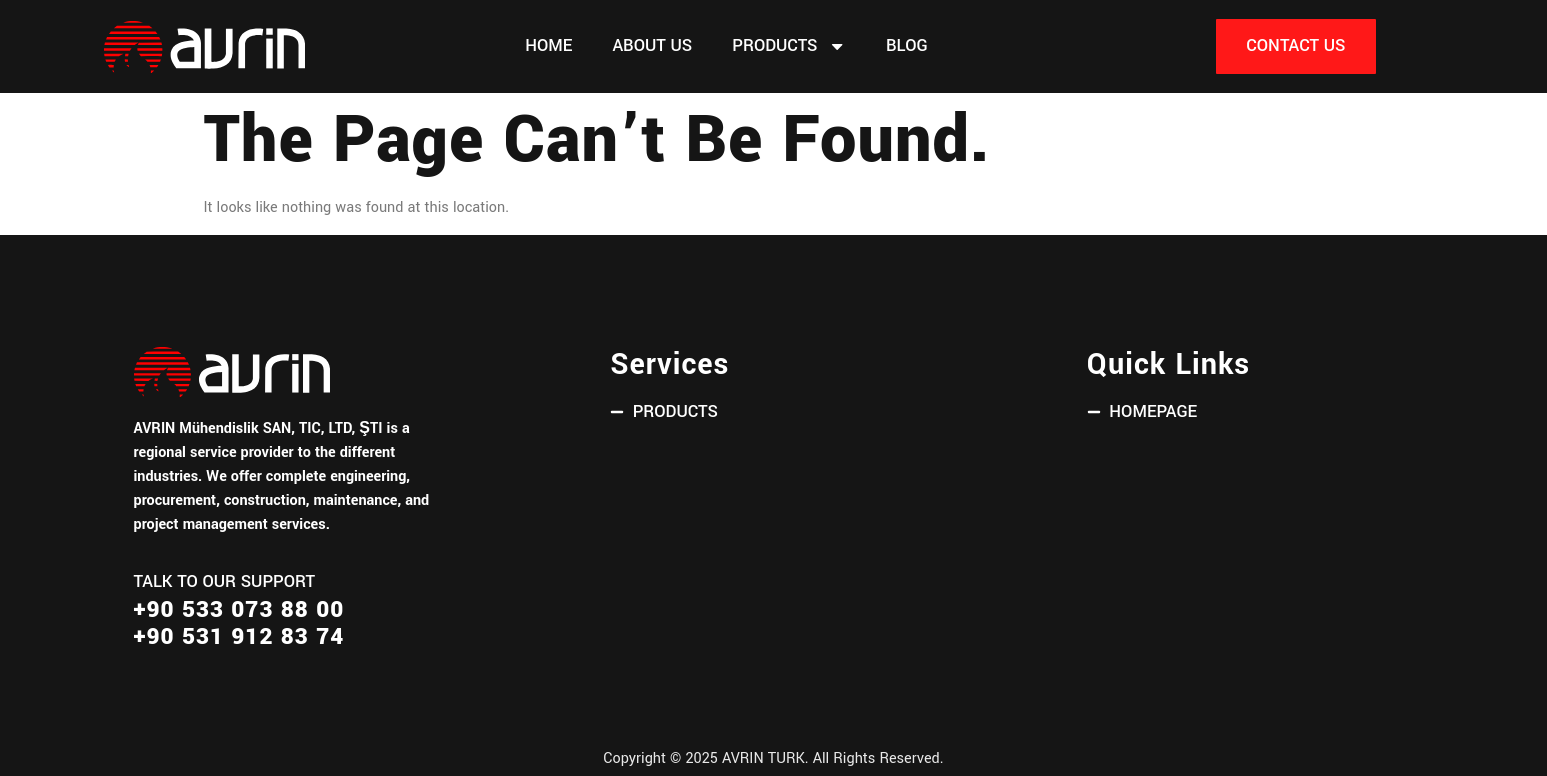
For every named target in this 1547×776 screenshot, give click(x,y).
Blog (907, 46)
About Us (652, 46)
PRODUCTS (789, 46)
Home (548, 46)
